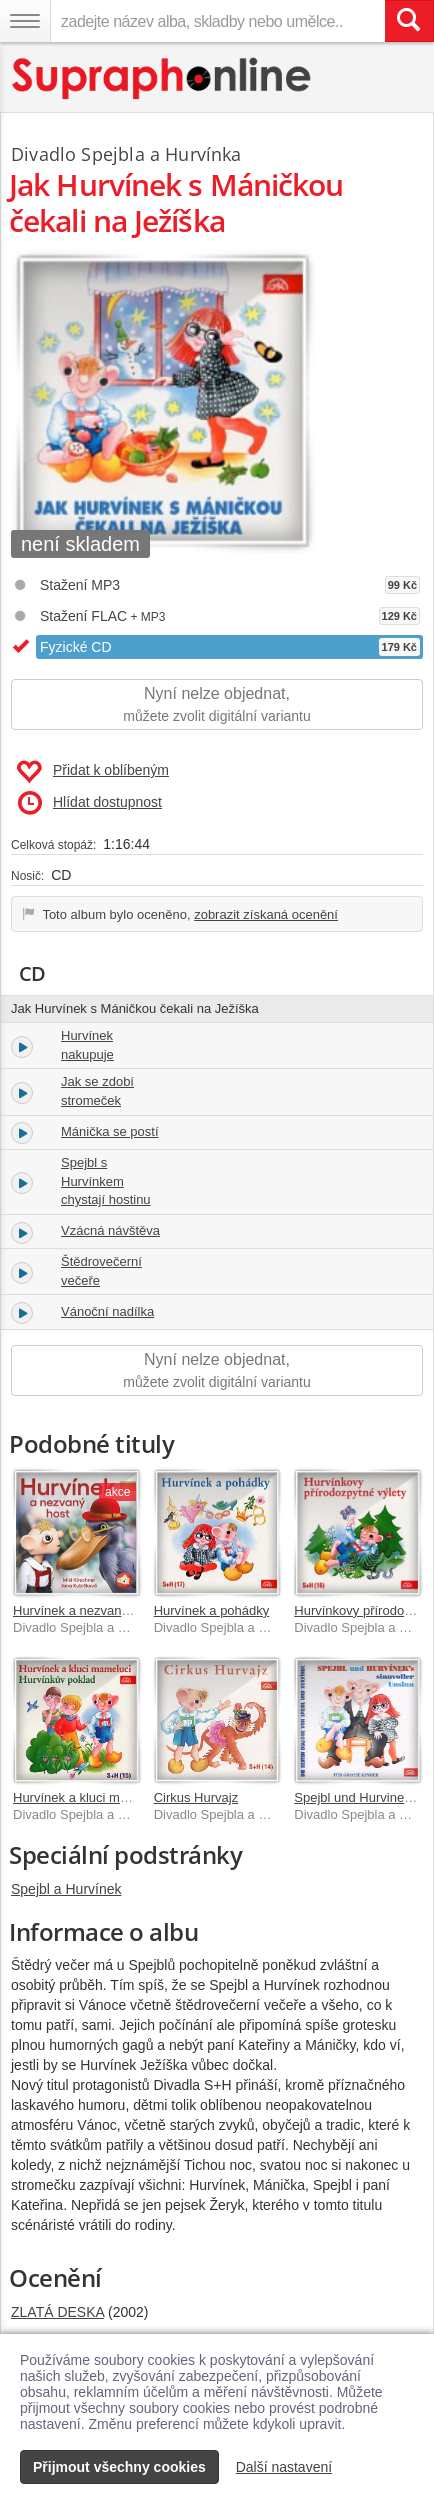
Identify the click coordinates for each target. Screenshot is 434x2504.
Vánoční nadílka (107, 1311)
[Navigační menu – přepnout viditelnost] (25, 21)
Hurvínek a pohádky (212, 1610)
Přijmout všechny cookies (119, 2467)
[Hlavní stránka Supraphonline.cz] (162, 78)
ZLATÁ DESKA (57, 2312)
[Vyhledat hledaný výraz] (409, 21)
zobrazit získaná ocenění (266, 914)
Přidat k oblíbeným (92, 772)
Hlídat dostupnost (90, 803)
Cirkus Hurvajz (196, 1797)
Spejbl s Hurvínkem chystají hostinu (106, 1181)
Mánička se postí (110, 1131)
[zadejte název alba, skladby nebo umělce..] (217, 21)
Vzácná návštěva (110, 1230)
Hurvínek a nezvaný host (84, 1610)
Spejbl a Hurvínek (66, 1889)
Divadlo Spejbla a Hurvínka (126, 154)
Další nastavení (284, 2467)
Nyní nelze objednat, (217, 705)
